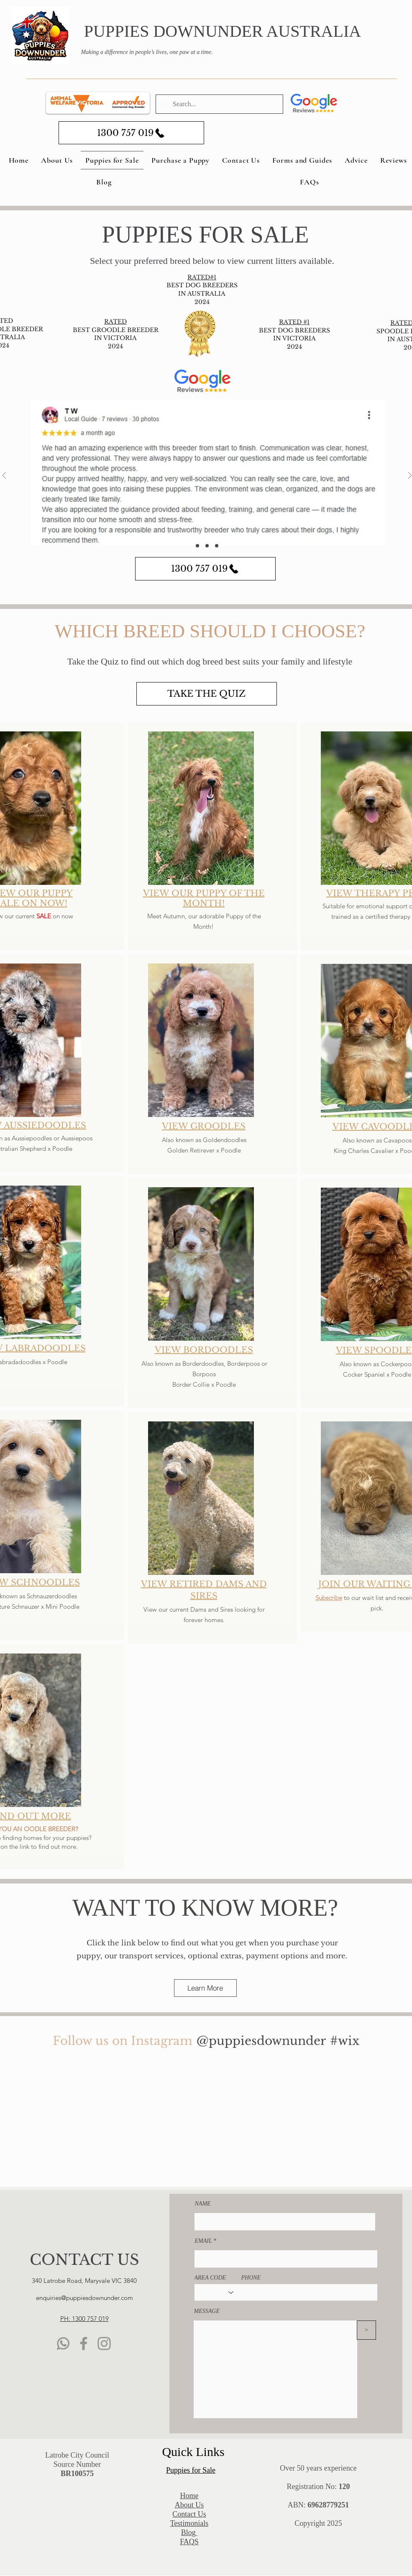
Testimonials (189, 2523)
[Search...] (219, 104)
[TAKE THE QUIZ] (206, 693)
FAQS (189, 2542)
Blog (189, 2532)
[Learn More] (205, 1988)
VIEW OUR (169, 893)
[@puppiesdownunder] (261, 2041)
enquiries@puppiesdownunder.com (84, 2298)
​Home (189, 2496)
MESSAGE (207, 2311)
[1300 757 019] (131, 132)
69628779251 (328, 2505)
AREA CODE (210, 2278)
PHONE (251, 2278)
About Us (189, 2505)
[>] (366, 2330)
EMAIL (203, 2241)
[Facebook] (83, 2343)
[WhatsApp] (63, 2343)
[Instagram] (104, 2343)
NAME (203, 2204)
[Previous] (4, 476)
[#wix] (346, 2041)
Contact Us (189, 2514)
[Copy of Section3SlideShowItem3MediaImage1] (216, 545)
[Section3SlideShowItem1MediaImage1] (197, 545)
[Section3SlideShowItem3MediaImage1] (207, 545)
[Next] (410, 476)
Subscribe (328, 1598)
